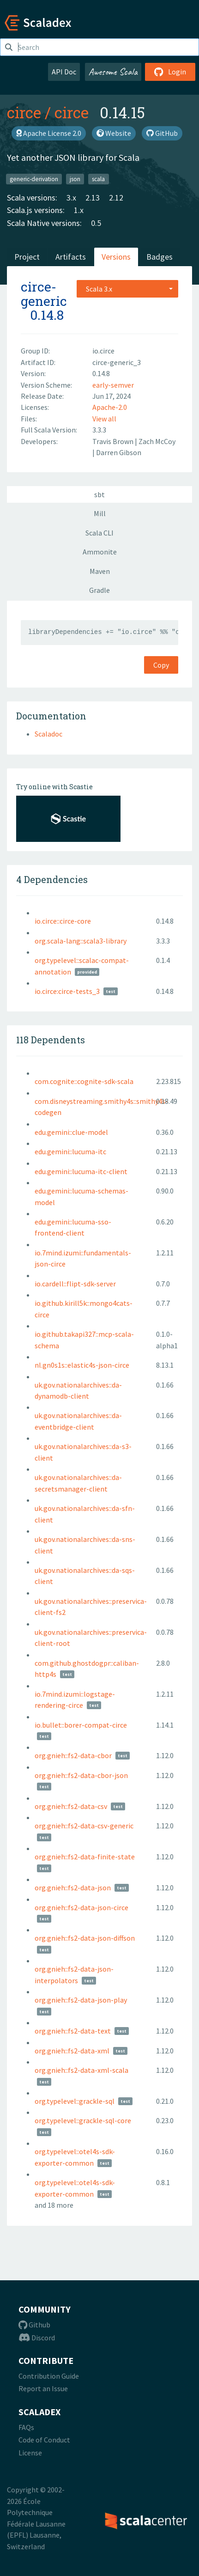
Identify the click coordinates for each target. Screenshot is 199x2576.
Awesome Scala (113, 72)
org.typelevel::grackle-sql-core (83, 2120)
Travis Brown (113, 441)
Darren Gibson (118, 452)
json (75, 179)
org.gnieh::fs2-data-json (73, 1887)
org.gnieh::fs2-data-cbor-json (81, 1775)
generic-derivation (34, 179)
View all (104, 418)
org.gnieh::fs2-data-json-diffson (85, 1938)
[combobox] (127, 289)
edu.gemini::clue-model (71, 1132)
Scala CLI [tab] (99, 532)
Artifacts (70, 256)
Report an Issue (43, 2388)
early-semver (113, 385)
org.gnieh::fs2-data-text (73, 2030)
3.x (71, 197)
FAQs (26, 2427)
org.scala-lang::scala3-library (81, 940)
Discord (36, 2337)
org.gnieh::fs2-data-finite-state (85, 1856)
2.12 (116, 197)
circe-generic (44, 294)
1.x (79, 210)
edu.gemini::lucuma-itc (70, 1151)
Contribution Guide (48, 2376)
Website (113, 133)
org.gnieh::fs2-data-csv (71, 1806)
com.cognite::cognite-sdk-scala (84, 1081)
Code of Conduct (44, 2439)
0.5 (96, 223)
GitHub (162, 133)
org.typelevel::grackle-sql (75, 2101)
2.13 (92, 197)
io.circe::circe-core (63, 921)
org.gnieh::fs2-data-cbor (73, 1755)
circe (24, 112)
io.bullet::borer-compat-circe (81, 1725)
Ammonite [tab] (100, 551)
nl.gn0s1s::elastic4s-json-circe (82, 1365)
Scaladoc (48, 733)
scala (98, 179)
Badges (159, 256)
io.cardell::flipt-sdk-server (75, 1283)
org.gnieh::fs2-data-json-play (81, 1999)
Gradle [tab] (99, 590)
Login (170, 71)
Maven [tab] (100, 571)
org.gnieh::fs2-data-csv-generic (84, 1825)
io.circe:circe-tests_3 (67, 991)
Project (27, 256)
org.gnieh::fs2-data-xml (72, 2050)
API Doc (64, 71)
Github (34, 2324)
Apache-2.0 (109, 407)
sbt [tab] (99, 494)
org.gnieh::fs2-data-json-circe (81, 1907)
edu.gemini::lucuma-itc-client (81, 1171)
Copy (161, 665)
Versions (116, 256)
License (30, 2452)
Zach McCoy (157, 441)
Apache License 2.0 (48, 133)
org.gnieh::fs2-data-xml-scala (81, 2070)
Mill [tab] (100, 513)
